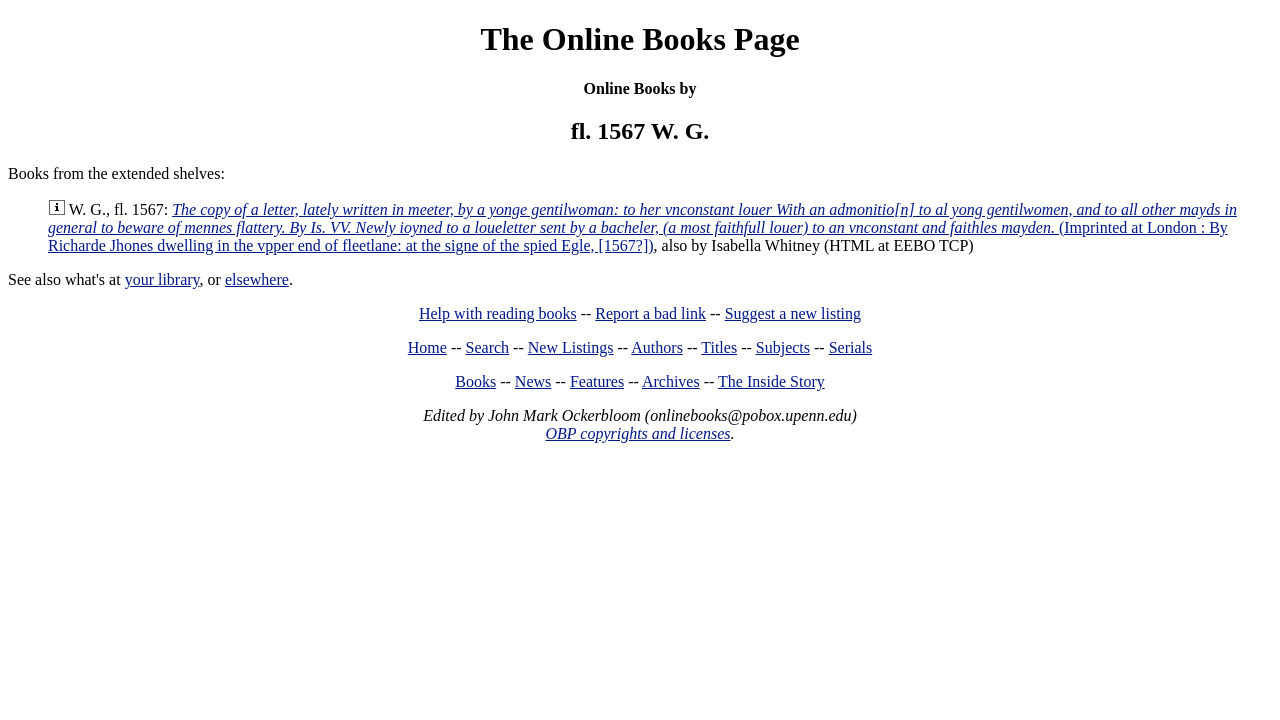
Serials (851, 347)
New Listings (571, 347)
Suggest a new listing (793, 313)
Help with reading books (498, 313)
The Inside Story (771, 381)
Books (475, 381)
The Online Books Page (639, 39)
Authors (657, 347)
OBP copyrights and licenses (637, 433)
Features (597, 381)
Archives (671, 381)
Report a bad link (650, 313)
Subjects (783, 347)
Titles (719, 347)
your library (162, 279)
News (533, 381)
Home (427, 347)
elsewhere (257, 279)
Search (488, 347)
